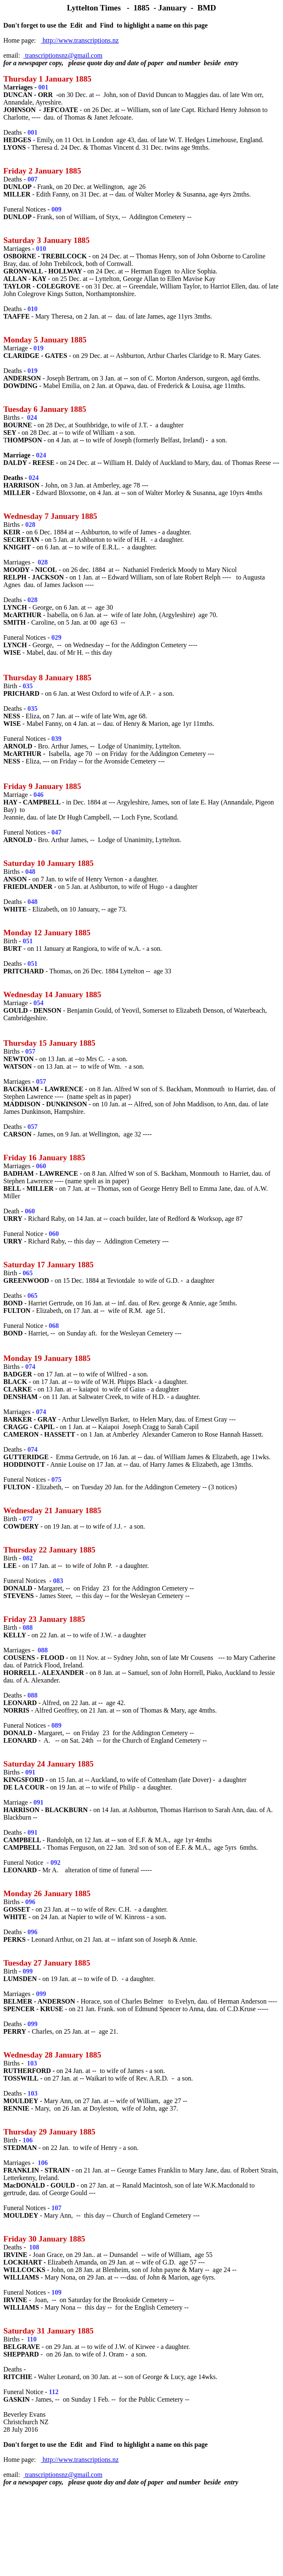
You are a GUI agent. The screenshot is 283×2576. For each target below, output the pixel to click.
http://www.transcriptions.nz (80, 40)
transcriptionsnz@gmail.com (62, 55)
